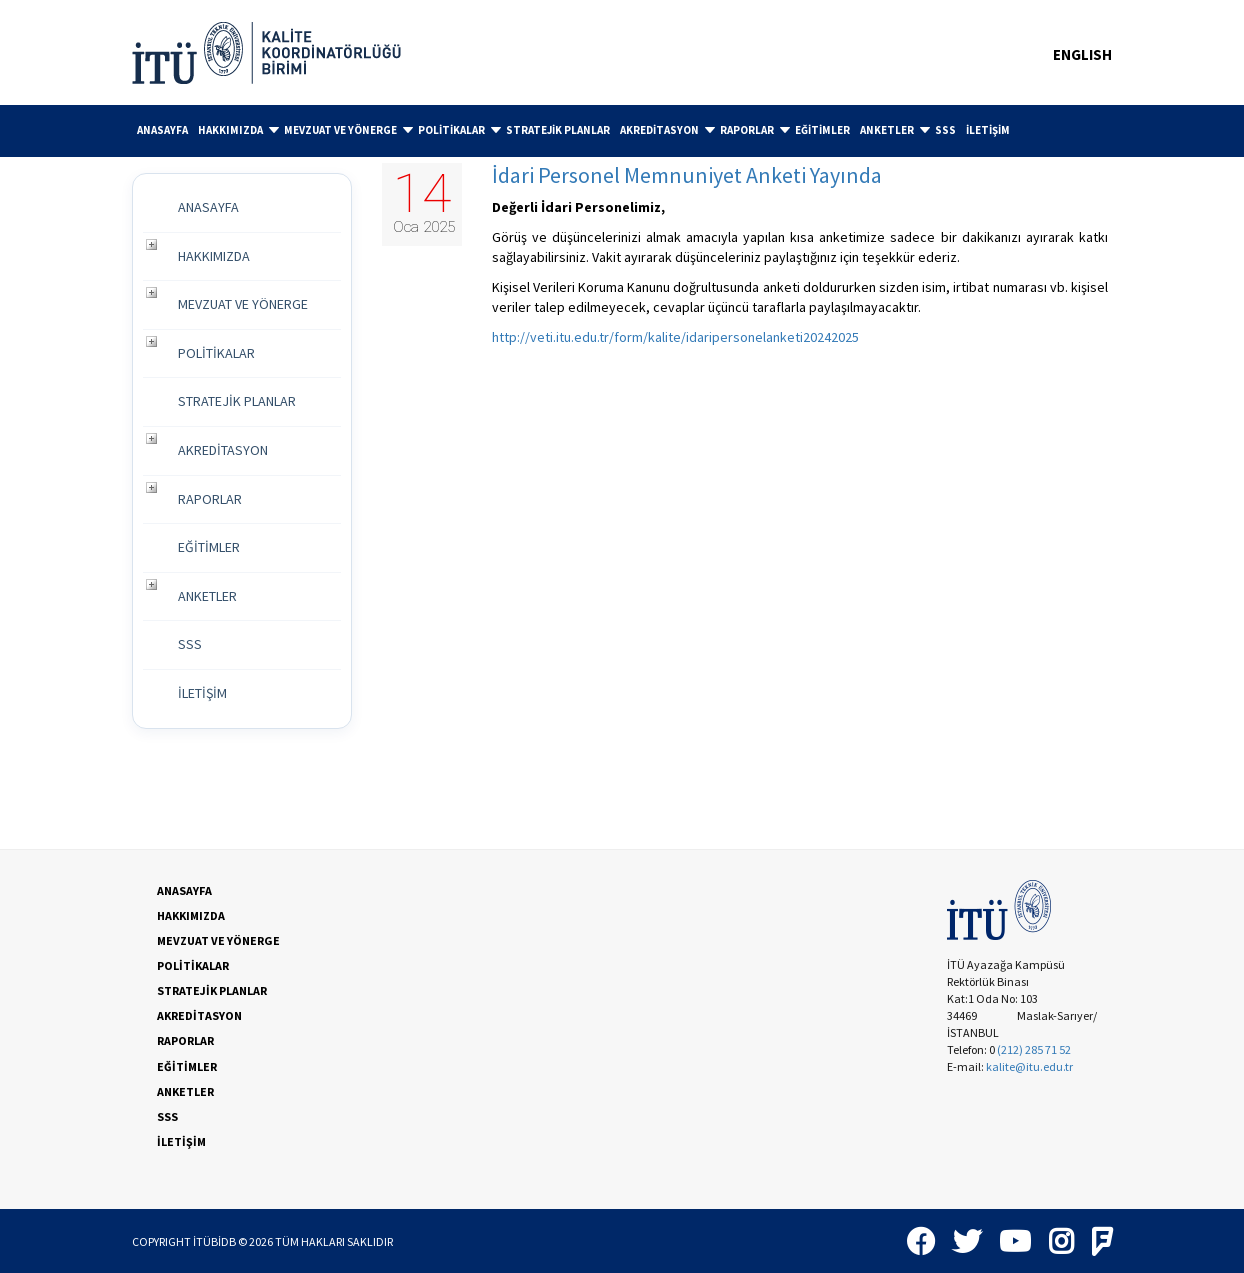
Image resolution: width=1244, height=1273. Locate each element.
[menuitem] (162, 130)
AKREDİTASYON (667, 130)
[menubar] (622, 131)
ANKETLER (895, 130)
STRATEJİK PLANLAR (558, 130)
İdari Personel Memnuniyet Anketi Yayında (687, 175)
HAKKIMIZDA (238, 130)
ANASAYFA (162, 130)
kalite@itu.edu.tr (1029, 1066)
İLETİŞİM (988, 130)
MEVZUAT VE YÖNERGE (348, 130)
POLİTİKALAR (459, 130)
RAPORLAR (755, 130)
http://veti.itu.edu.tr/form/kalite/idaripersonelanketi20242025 (675, 337)
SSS (945, 130)
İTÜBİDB (214, 1241)
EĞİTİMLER (822, 130)
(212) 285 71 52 (1034, 1049)
